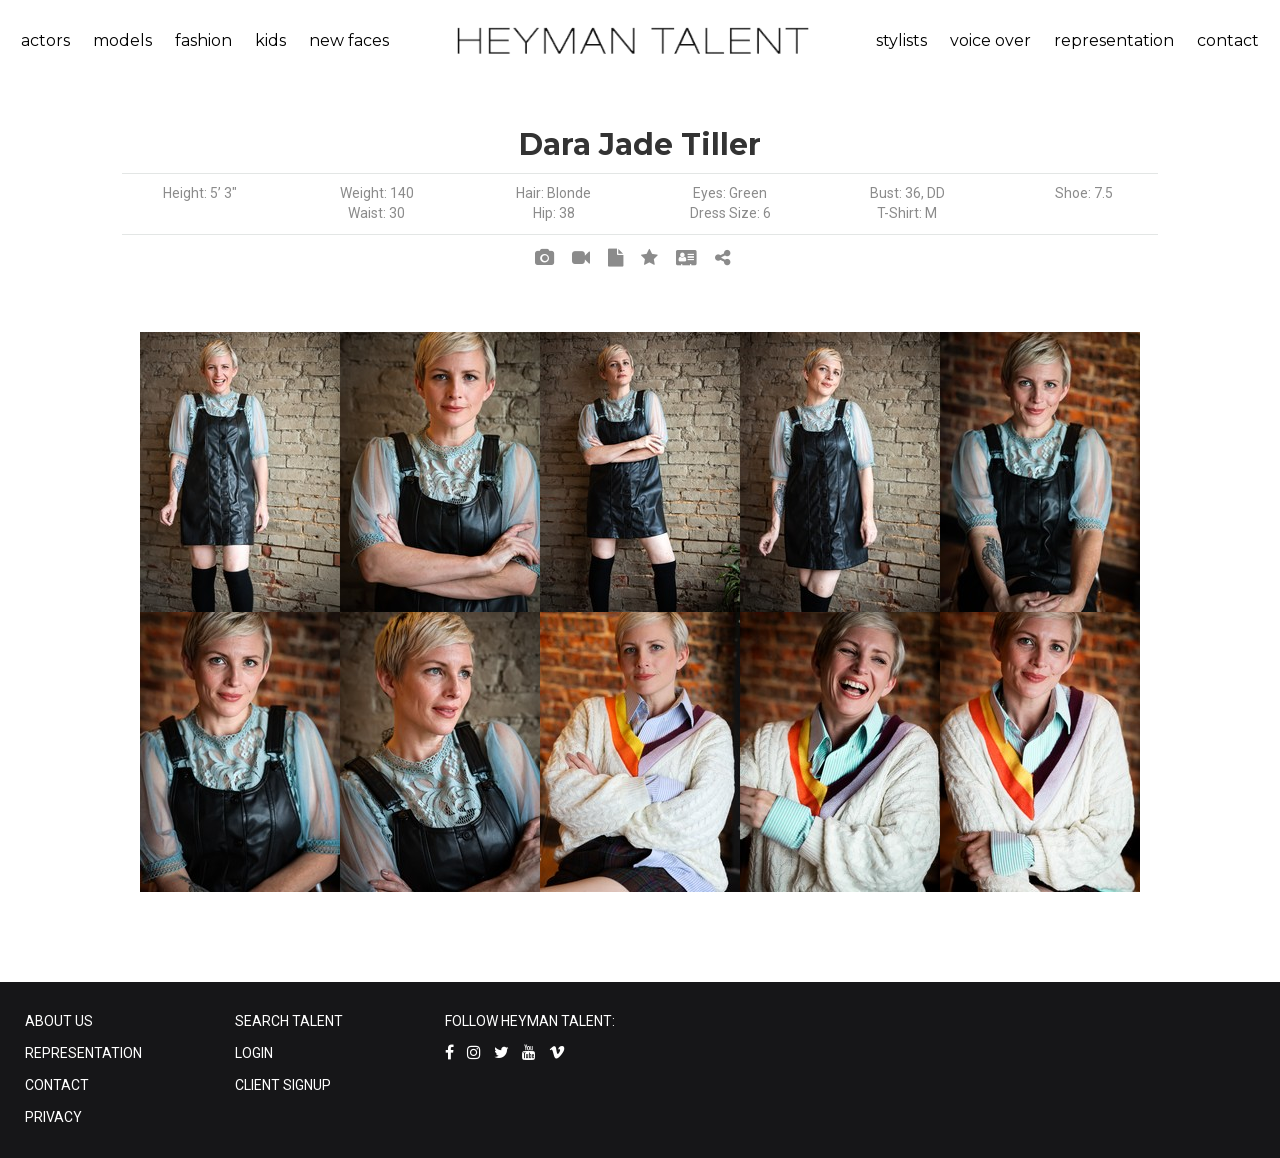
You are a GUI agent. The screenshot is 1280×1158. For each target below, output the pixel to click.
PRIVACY (53, 1117)
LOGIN (254, 1053)
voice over (990, 40)
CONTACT (57, 1085)
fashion (203, 40)
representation (1114, 40)
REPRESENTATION (83, 1053)
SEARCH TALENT (289, 1021)
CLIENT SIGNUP (283, 1085)
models (122, 40)
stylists (901, 40)
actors (45, 40)
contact (1228, 40)
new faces (349, 40)
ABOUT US (59, 1021)
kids (270, 40)
